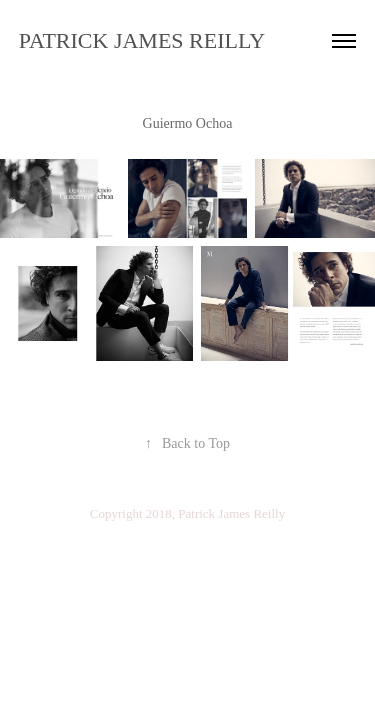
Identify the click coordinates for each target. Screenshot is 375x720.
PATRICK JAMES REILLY (142, 40)
